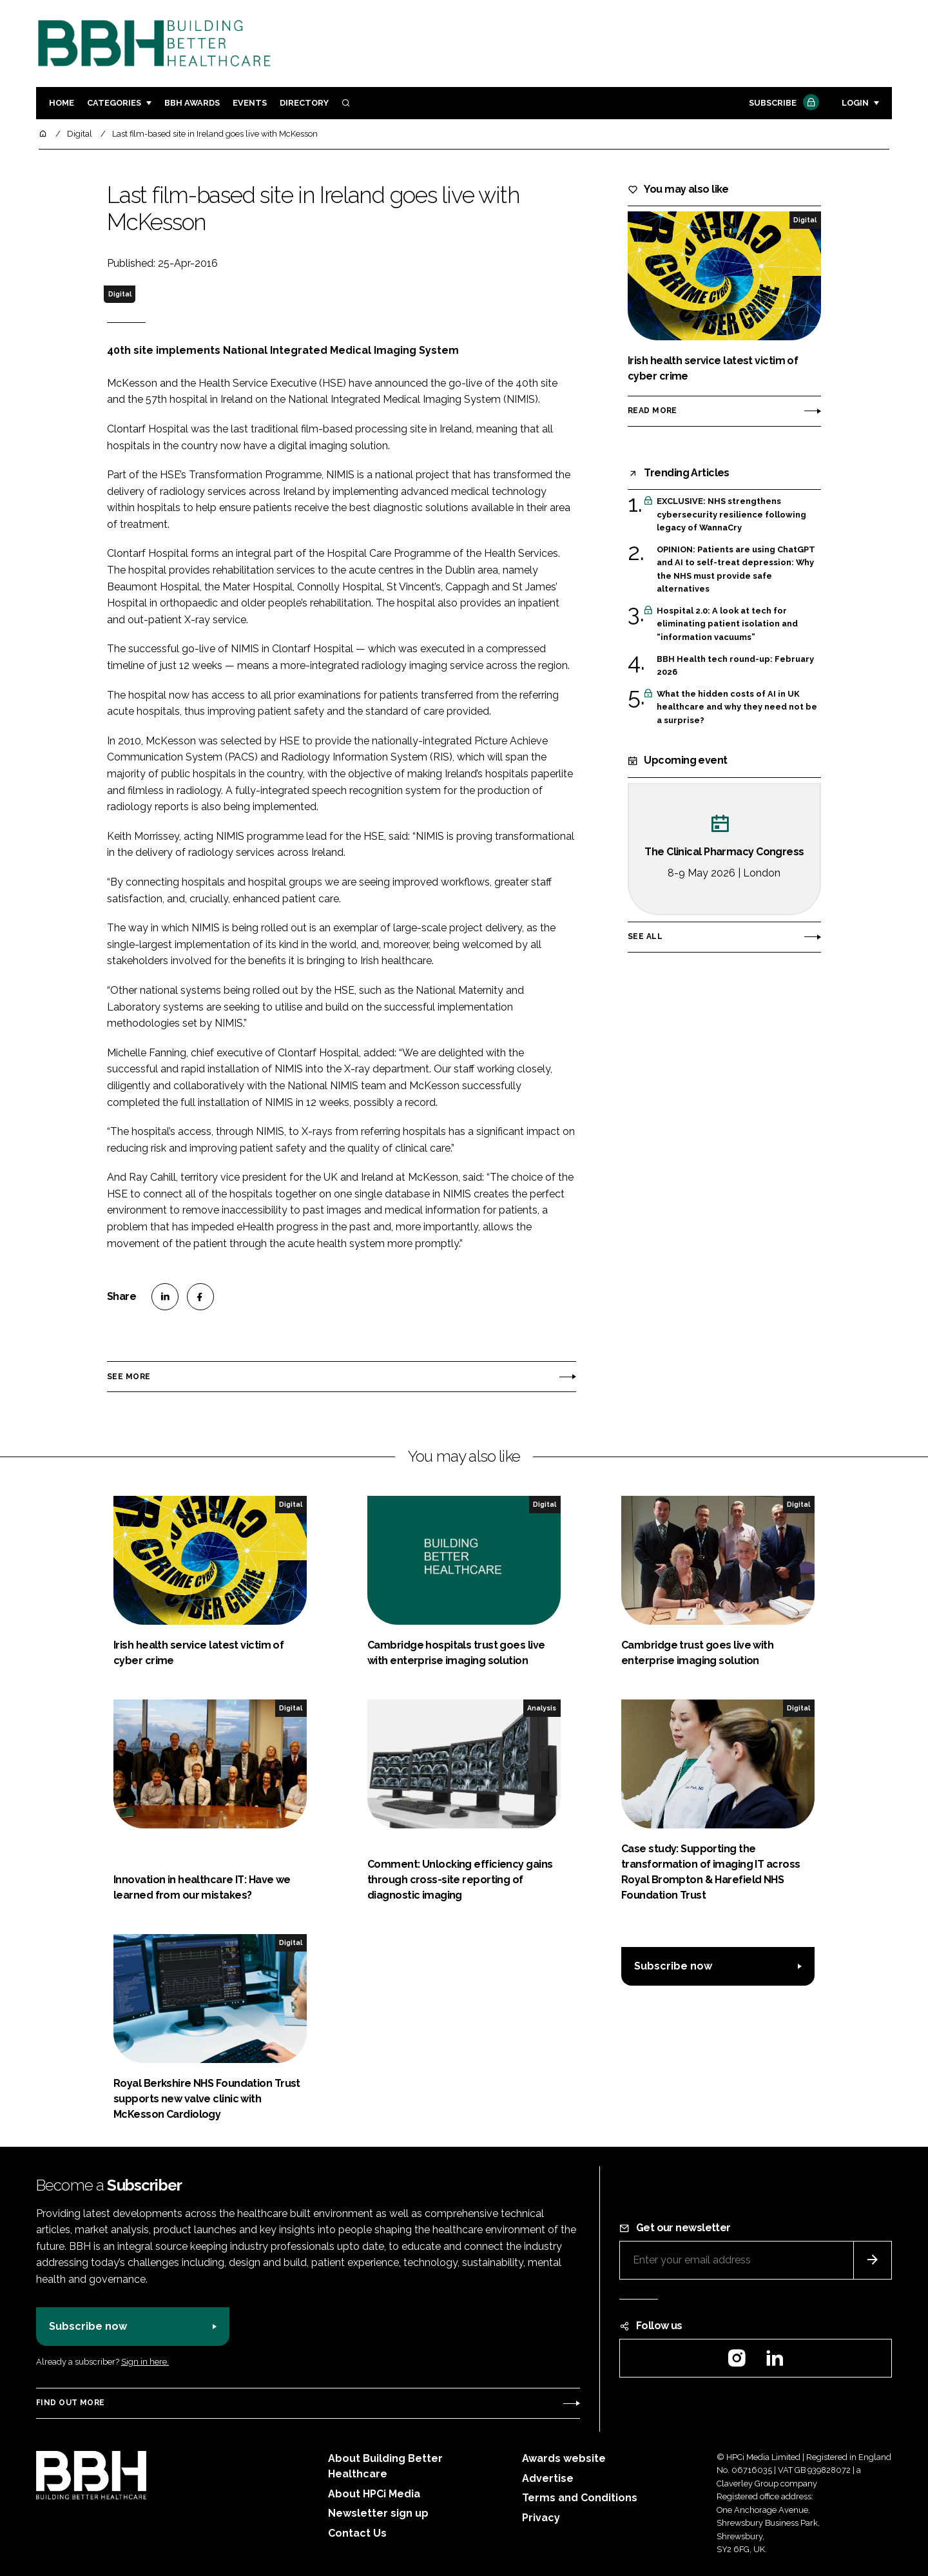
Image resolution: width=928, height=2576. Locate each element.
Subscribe (782, 103)
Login (855, 103)
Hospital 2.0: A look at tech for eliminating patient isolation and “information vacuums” (727, 624)
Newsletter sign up (378, 2513)
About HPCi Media (374, 2494)
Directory (304, 103)
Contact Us (357, 2533)
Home (61, 103)
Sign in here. (145, 2362)
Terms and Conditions (579, 2498)
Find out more (70, 2402)
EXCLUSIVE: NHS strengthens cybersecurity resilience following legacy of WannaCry (731, 514)
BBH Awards (192, 103)
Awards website (564, 2458)
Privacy (541, 2518)
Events (250, 103)
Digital (119, 294)
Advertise (548, 2478)
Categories (114, 103)
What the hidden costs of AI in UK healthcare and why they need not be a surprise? (737, 707)
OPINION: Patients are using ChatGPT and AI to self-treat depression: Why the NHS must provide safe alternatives (736, 569)
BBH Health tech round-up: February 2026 (735, 666)
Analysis (541, 1708)
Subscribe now (673, 1966)
